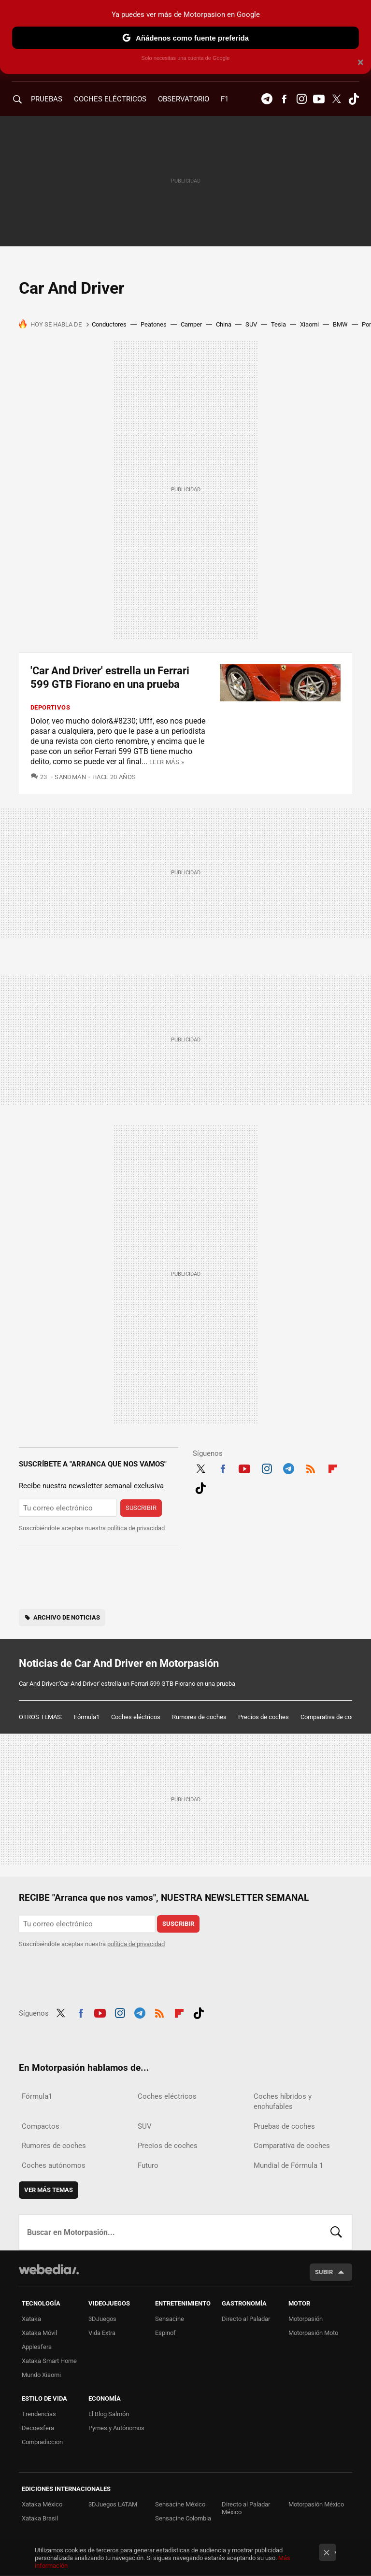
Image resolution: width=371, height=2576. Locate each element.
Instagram (301, 99)
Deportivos (50, 707)
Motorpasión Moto (313, 2332)
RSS (310, 1467)
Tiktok (353, 99)
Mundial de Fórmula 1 (288, 2165)
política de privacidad (136, 1528)
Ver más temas (48, 2189)
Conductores (109, 324)
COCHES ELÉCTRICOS (110, 99)
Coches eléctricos (135, 1717)
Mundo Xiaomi (41, 2374)
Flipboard (333, 1467)
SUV (251, 324)
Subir (324, 2272)
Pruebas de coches (284, 2126)
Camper (191, 324)
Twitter (336, 99)
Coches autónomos (54, 2165)
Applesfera (37, 2346)
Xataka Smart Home (49, 2360)
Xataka (31, 2318)
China (223, 324)
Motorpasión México (316, 2504)
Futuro (148, 2165)
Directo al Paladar (246, 2318)
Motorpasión (305, 2318)
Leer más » (166, 762)
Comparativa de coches (332, 1717)
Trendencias (39, 2414)
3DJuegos (102, 2318)
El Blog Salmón (108, 2414)
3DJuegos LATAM (112, 2504)
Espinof (165, 2332)
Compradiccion (42, 2442)
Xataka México (42, 2504)
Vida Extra (101, 2332)
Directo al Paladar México (246, 2508)
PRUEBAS (46, 99)
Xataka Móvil (39, 2332)
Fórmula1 (87, 1717)
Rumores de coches (199, 1717)
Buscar (336, 2232)
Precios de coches (263, 1717)
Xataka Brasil (40, 2518)
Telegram (266, 99)
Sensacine (169, 2318)
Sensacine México (180, 2504)
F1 (224, 99)
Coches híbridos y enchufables (283, 2101)
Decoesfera (38, 2428)
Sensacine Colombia (183, 2518)
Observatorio (183, 99)
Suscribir (141, 1507)
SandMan (70, 777)
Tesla (278, 324)
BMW (340, 324)
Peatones (154, 324)
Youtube (319, 99)
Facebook (284, 99)
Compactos (40, 2126)
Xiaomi (309, 324)
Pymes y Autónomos (116, 2428)
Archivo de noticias (66, 1617)
